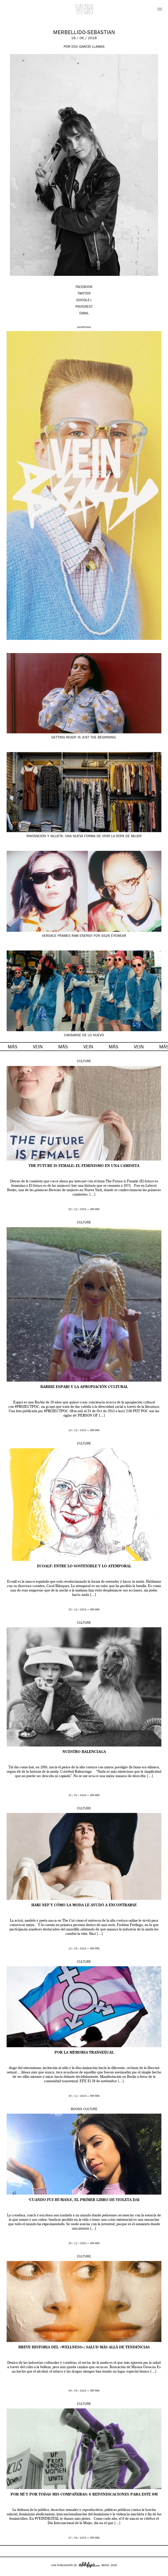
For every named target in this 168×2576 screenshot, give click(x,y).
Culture (84, 1061)
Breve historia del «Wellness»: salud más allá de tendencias (84, 2347)
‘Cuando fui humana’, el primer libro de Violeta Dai (84, 2200)
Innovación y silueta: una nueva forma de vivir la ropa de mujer (84, 836)
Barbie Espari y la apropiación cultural (84, 1387)
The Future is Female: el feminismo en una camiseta (84, 1166)
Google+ (8, 2573)
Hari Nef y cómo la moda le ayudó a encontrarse (84, 1905)
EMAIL (84, 313)
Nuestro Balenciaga (84, 1752)
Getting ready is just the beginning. (84, 738)
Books (76, 2109)
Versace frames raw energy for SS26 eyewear (84, 936)
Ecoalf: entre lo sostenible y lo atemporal (84, 1566)
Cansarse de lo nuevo (84, 1035)
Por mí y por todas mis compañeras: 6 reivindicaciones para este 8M (84, 2494)
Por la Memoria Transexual (84, 2052)
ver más (95, 1209)
